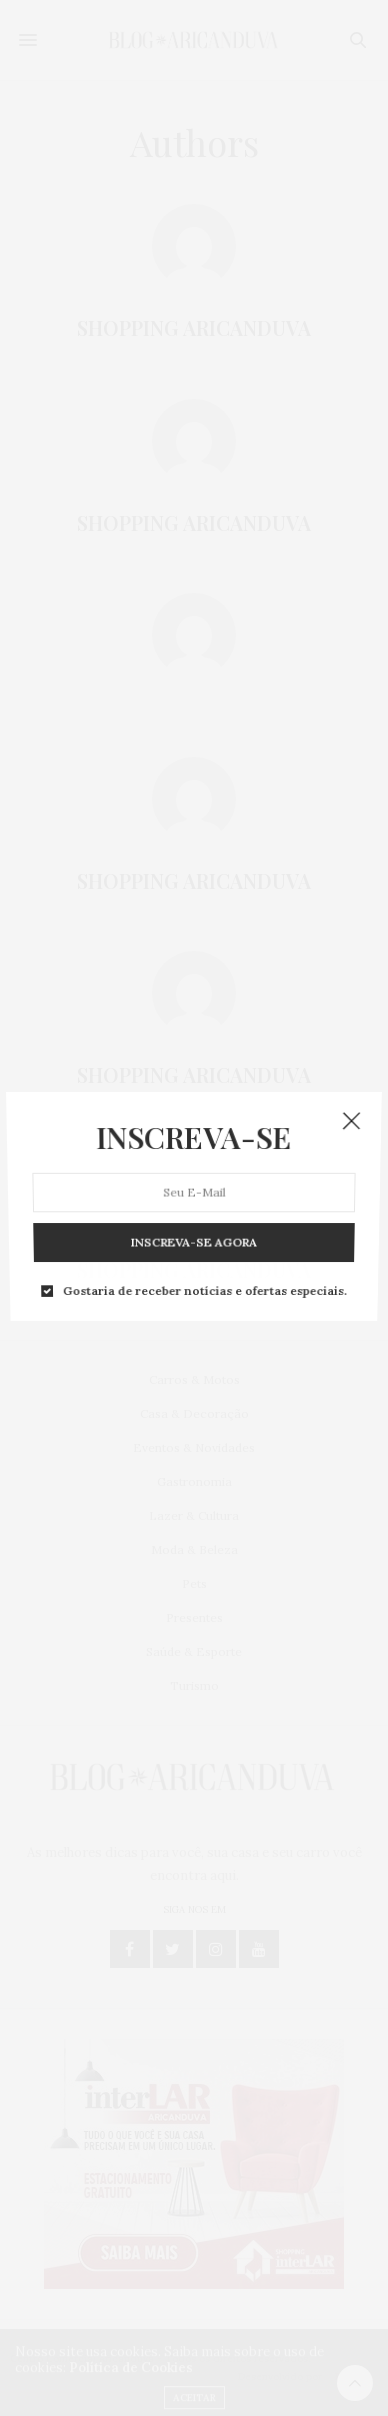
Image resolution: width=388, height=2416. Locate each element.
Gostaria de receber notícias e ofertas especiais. (204, 1242)
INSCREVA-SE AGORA (193, 1207)
